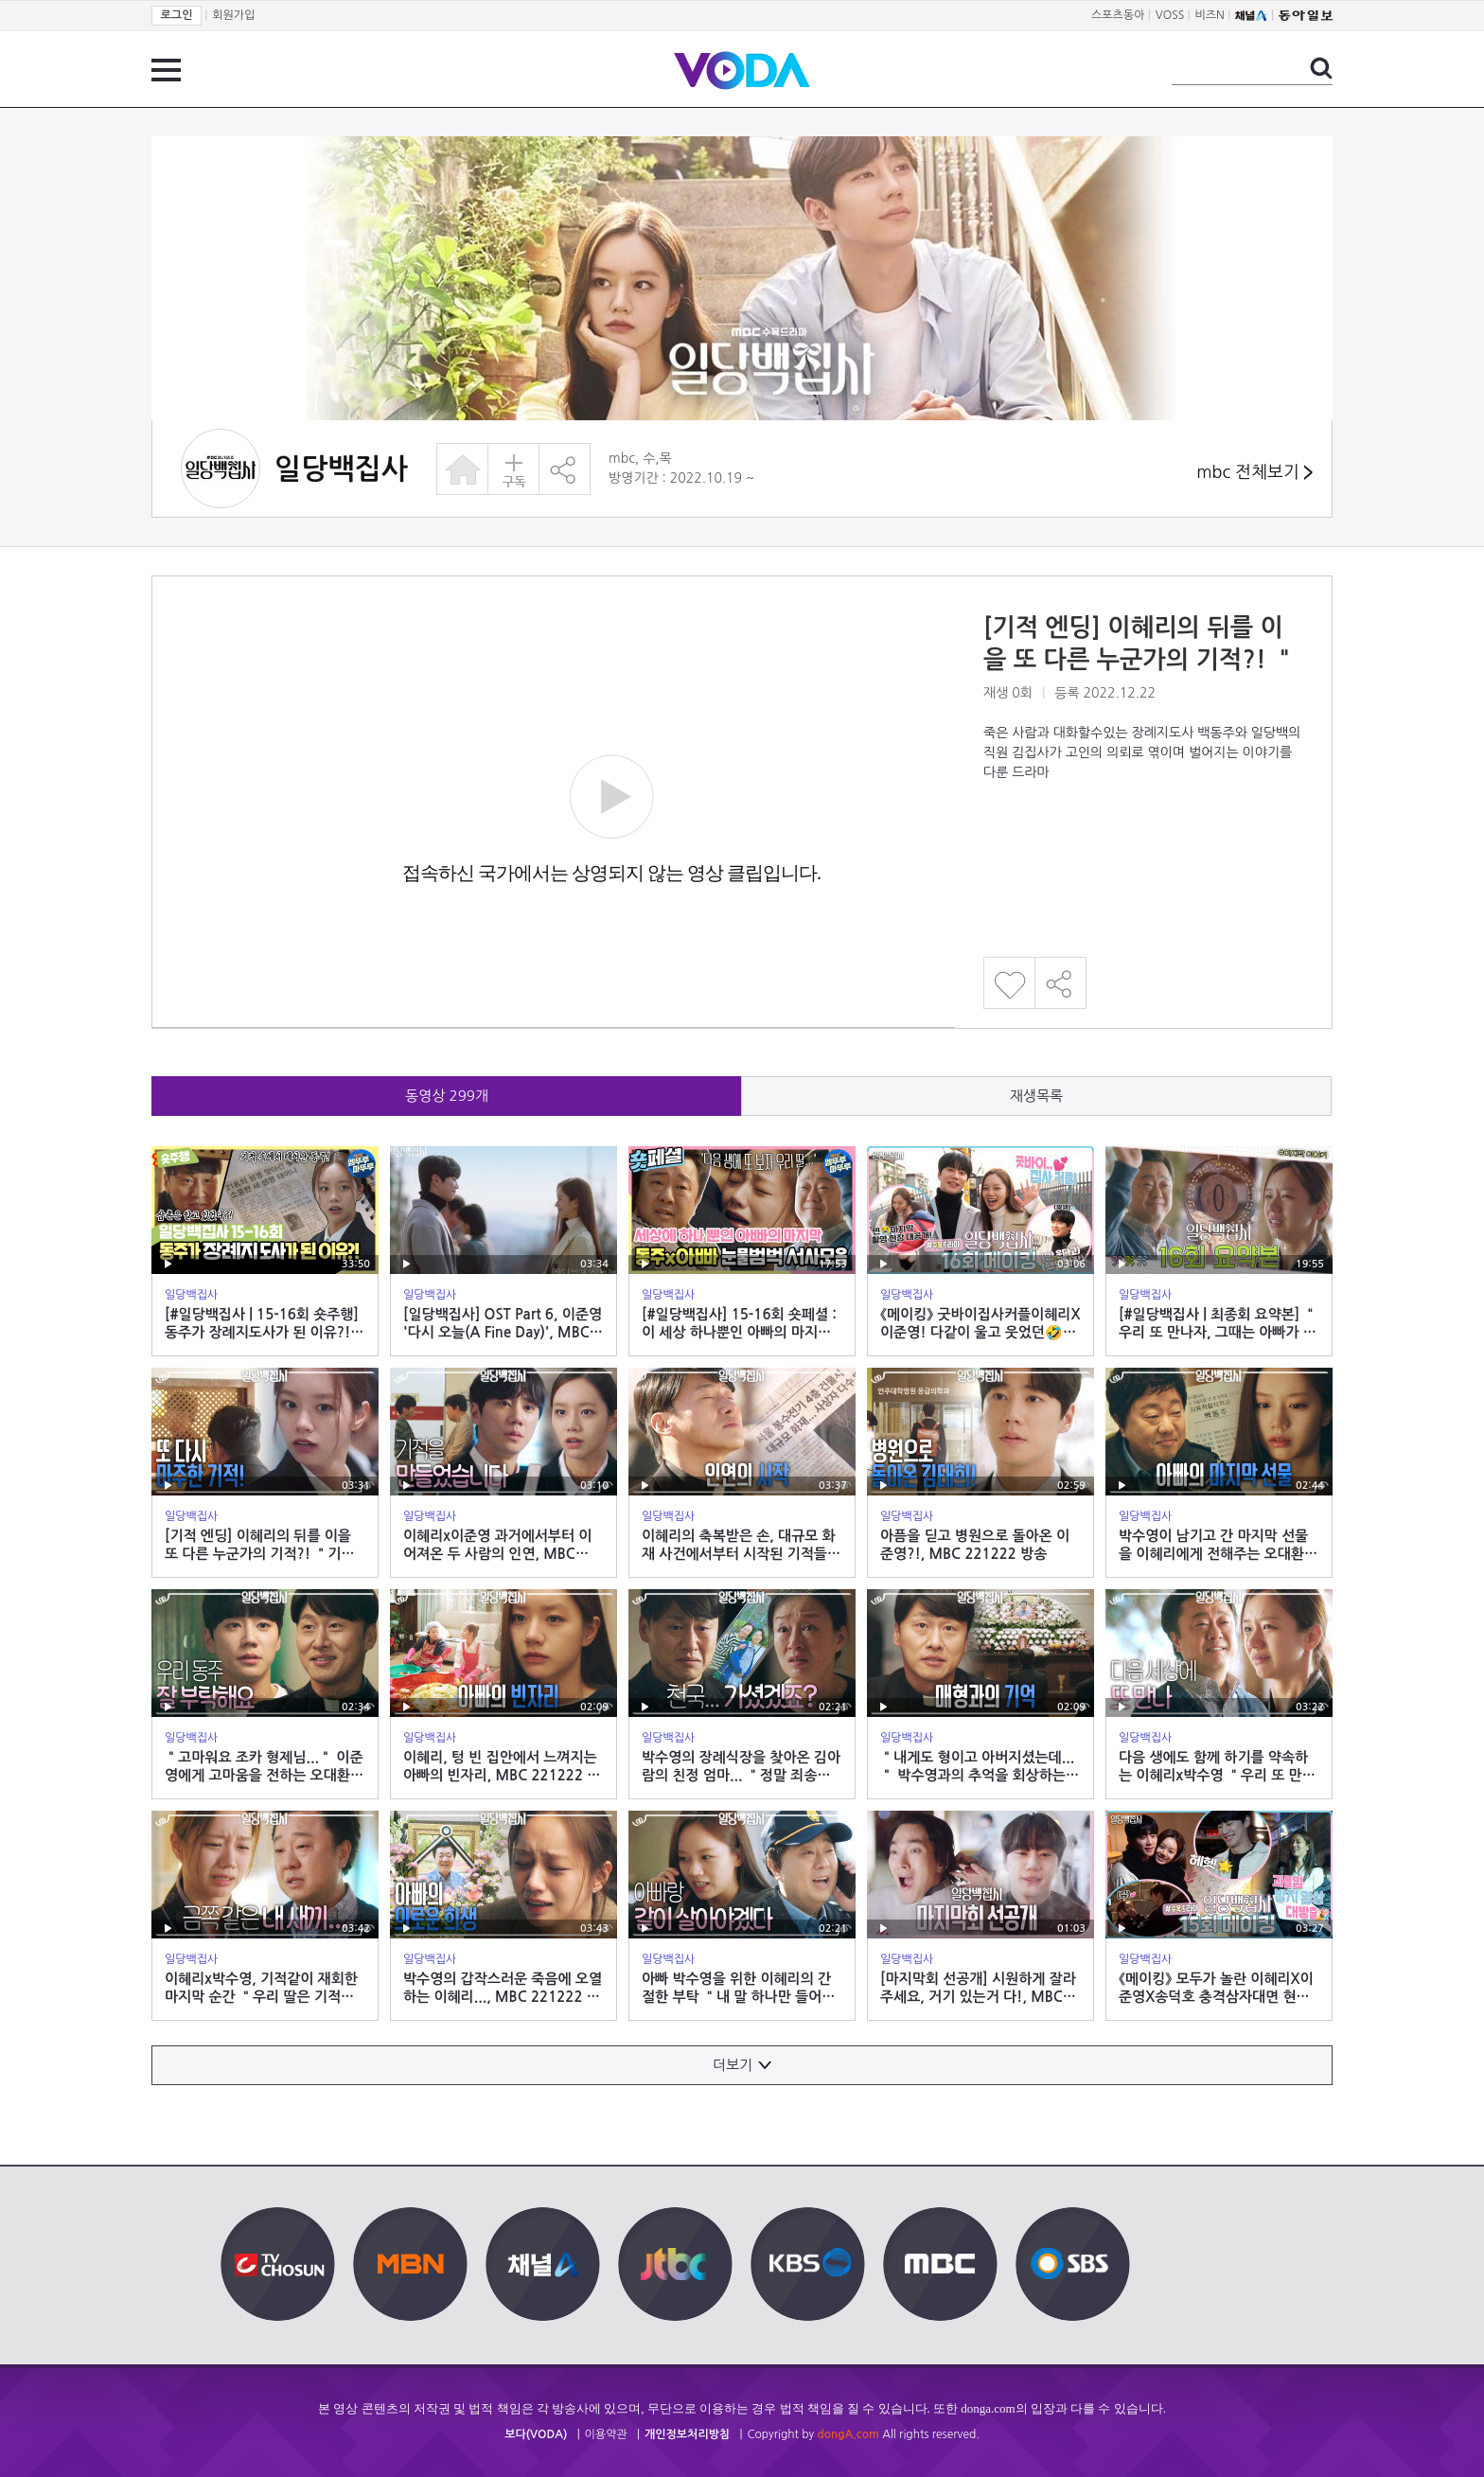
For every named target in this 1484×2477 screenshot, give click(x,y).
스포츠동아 (1117, 15)
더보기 (742, 2065)
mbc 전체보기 (1254, 473)
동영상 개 (446, 1095)
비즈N (1210, 15)
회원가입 (233, 15)
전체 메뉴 (166, 70)
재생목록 (1036, 1095)
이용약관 (606, 2434)
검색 (1321, 68)
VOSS (1170, 15)
